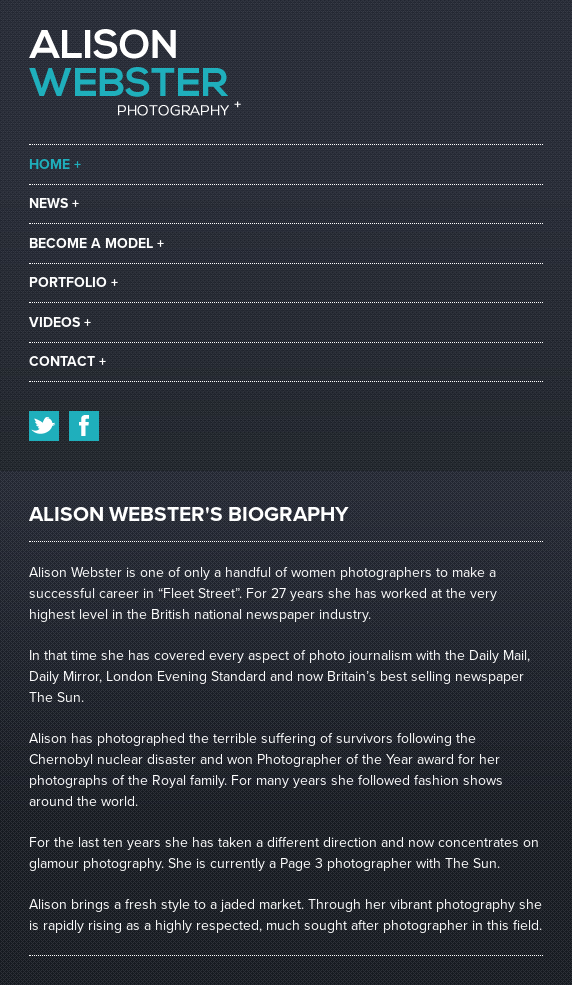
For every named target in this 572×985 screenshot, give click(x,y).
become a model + (96, 243)
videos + (60, 322)
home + (55, 164)
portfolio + (73, 282)
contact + (67, 361)
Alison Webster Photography (135, 72)
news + (54, 203)
